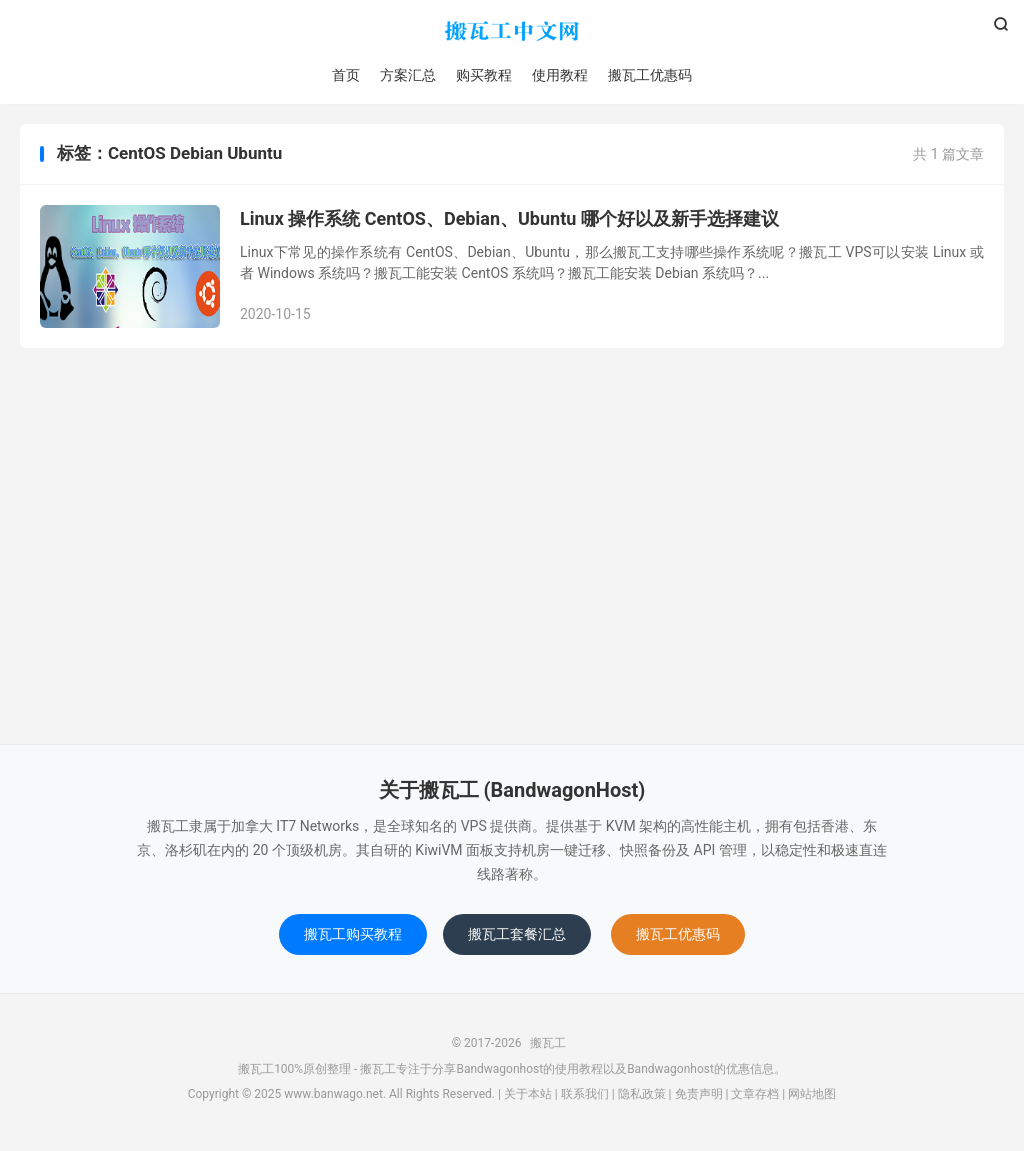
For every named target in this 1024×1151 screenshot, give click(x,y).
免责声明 (699, 1094)
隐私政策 (642, 1094)
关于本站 (528, 1094)
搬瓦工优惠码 (650, 75)
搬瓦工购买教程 (353, 934)
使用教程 (560, 75)
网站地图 (812, 1094)
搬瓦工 (512, 31)
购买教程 (484, 75)
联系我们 (585, 1094)
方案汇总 (408, 75)
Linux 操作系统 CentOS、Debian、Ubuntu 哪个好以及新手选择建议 (509, 218)
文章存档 (755, 1094)
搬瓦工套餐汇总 (517, 934)
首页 (346, 75)
